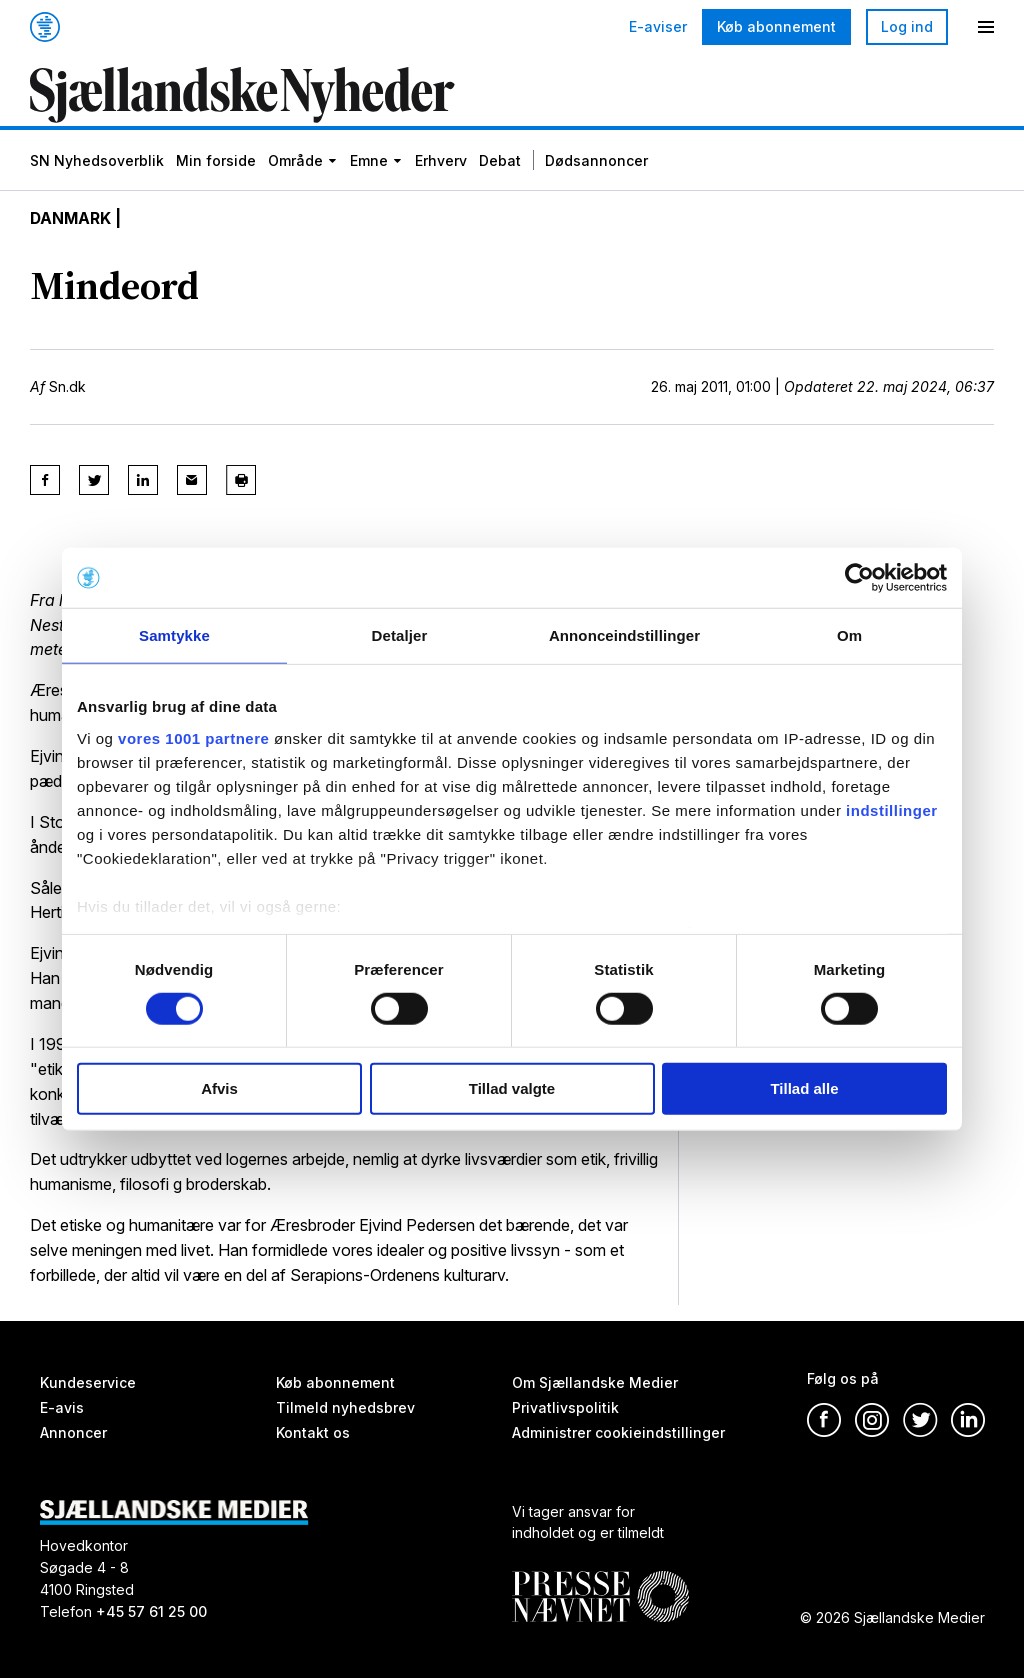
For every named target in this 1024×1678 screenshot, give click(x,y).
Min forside (216, 162)
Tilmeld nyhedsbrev (345, 1407)
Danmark (72, 220)
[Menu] (986, 27)
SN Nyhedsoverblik (97, 162)
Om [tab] (849, 635)
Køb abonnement (776, 26)
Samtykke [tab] (174, 635)
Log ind (907, 26)
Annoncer (73, 1432)
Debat (500, 162)
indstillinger (892, 809)
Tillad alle (804, 1088)
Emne (369, 162)
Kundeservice (88, 1382)
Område (295, 162)
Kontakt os (313, 1432)
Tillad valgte (512, 1088)
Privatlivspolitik (565, 1407)
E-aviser (658, 27)
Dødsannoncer (596, 162)
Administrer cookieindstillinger (618, 1432)
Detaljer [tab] (400, 635)
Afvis (219, 1088)
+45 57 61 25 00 (151, 1611)
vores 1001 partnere (193, 737)
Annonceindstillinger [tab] (624, 635)
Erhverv (441, 162)
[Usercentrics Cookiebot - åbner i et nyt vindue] (859, 578)
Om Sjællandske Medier (595, 1382)
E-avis (62, 1407)
